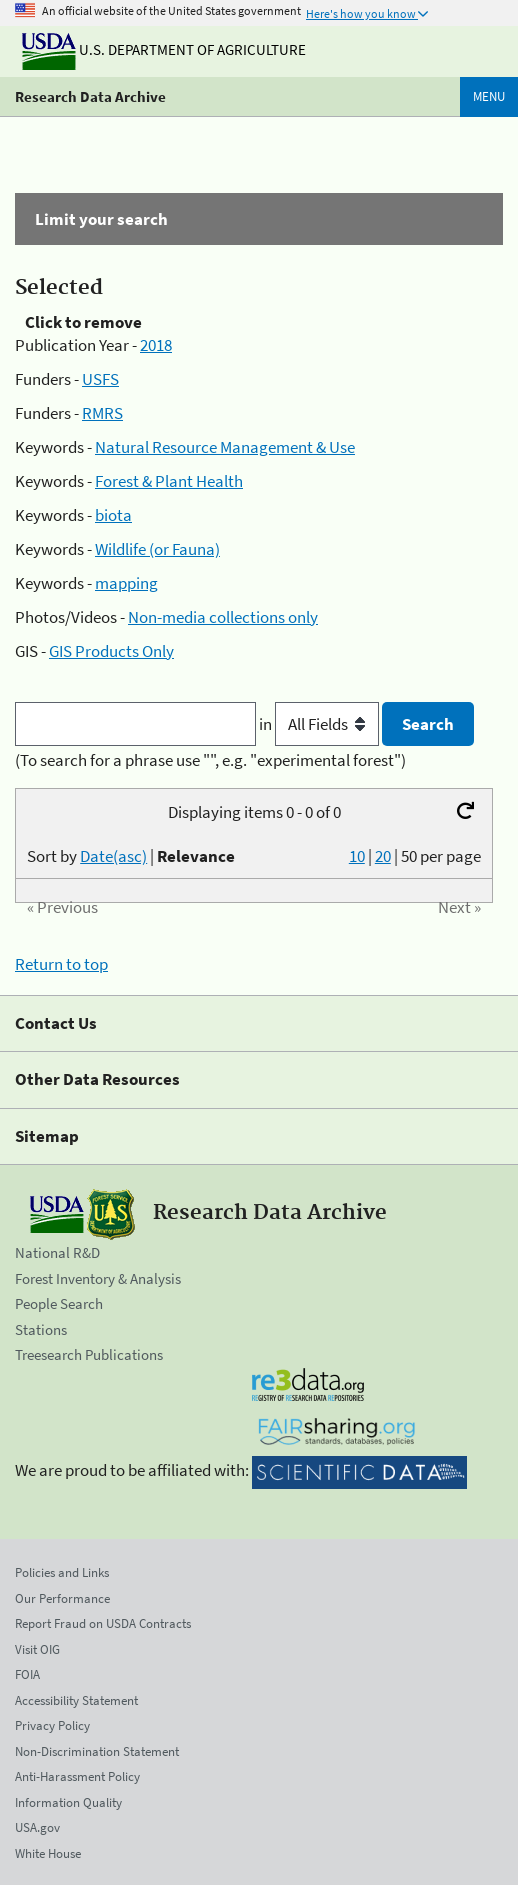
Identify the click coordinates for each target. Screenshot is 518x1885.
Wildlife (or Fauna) (157, 549)
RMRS (102, 413)
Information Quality (68, 1802)
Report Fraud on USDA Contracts (103, 1623)
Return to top (61, 964)
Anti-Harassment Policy (77, 1776)
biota (113, 515)
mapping (126, 583)
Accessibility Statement (76, 1700)
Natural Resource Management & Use (225, 447)
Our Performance (62, 1598)
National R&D (57, 1252)
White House (48, 1853)
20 (383, 856)
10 (357, 856)
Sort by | (131, 856)
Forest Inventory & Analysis (98, 1278)
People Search (59, 1303)
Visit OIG (37, 1649)
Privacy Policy (52, 1725)
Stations (41, 1329)
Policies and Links (62, 1572)
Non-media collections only (223, 617)
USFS (100, 379)
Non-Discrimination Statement (97, 1751)
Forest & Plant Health (169, 481)
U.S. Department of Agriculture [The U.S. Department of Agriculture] (164, 49)
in (320, 724)
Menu (489, 96)
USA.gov (37, 1827)
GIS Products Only (111, 651)
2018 (156, 345)
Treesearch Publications (89, 1354)
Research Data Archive (90, 96)
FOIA (27, 1674)
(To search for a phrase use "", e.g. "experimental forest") (210, 760)
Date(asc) (113, 856)
